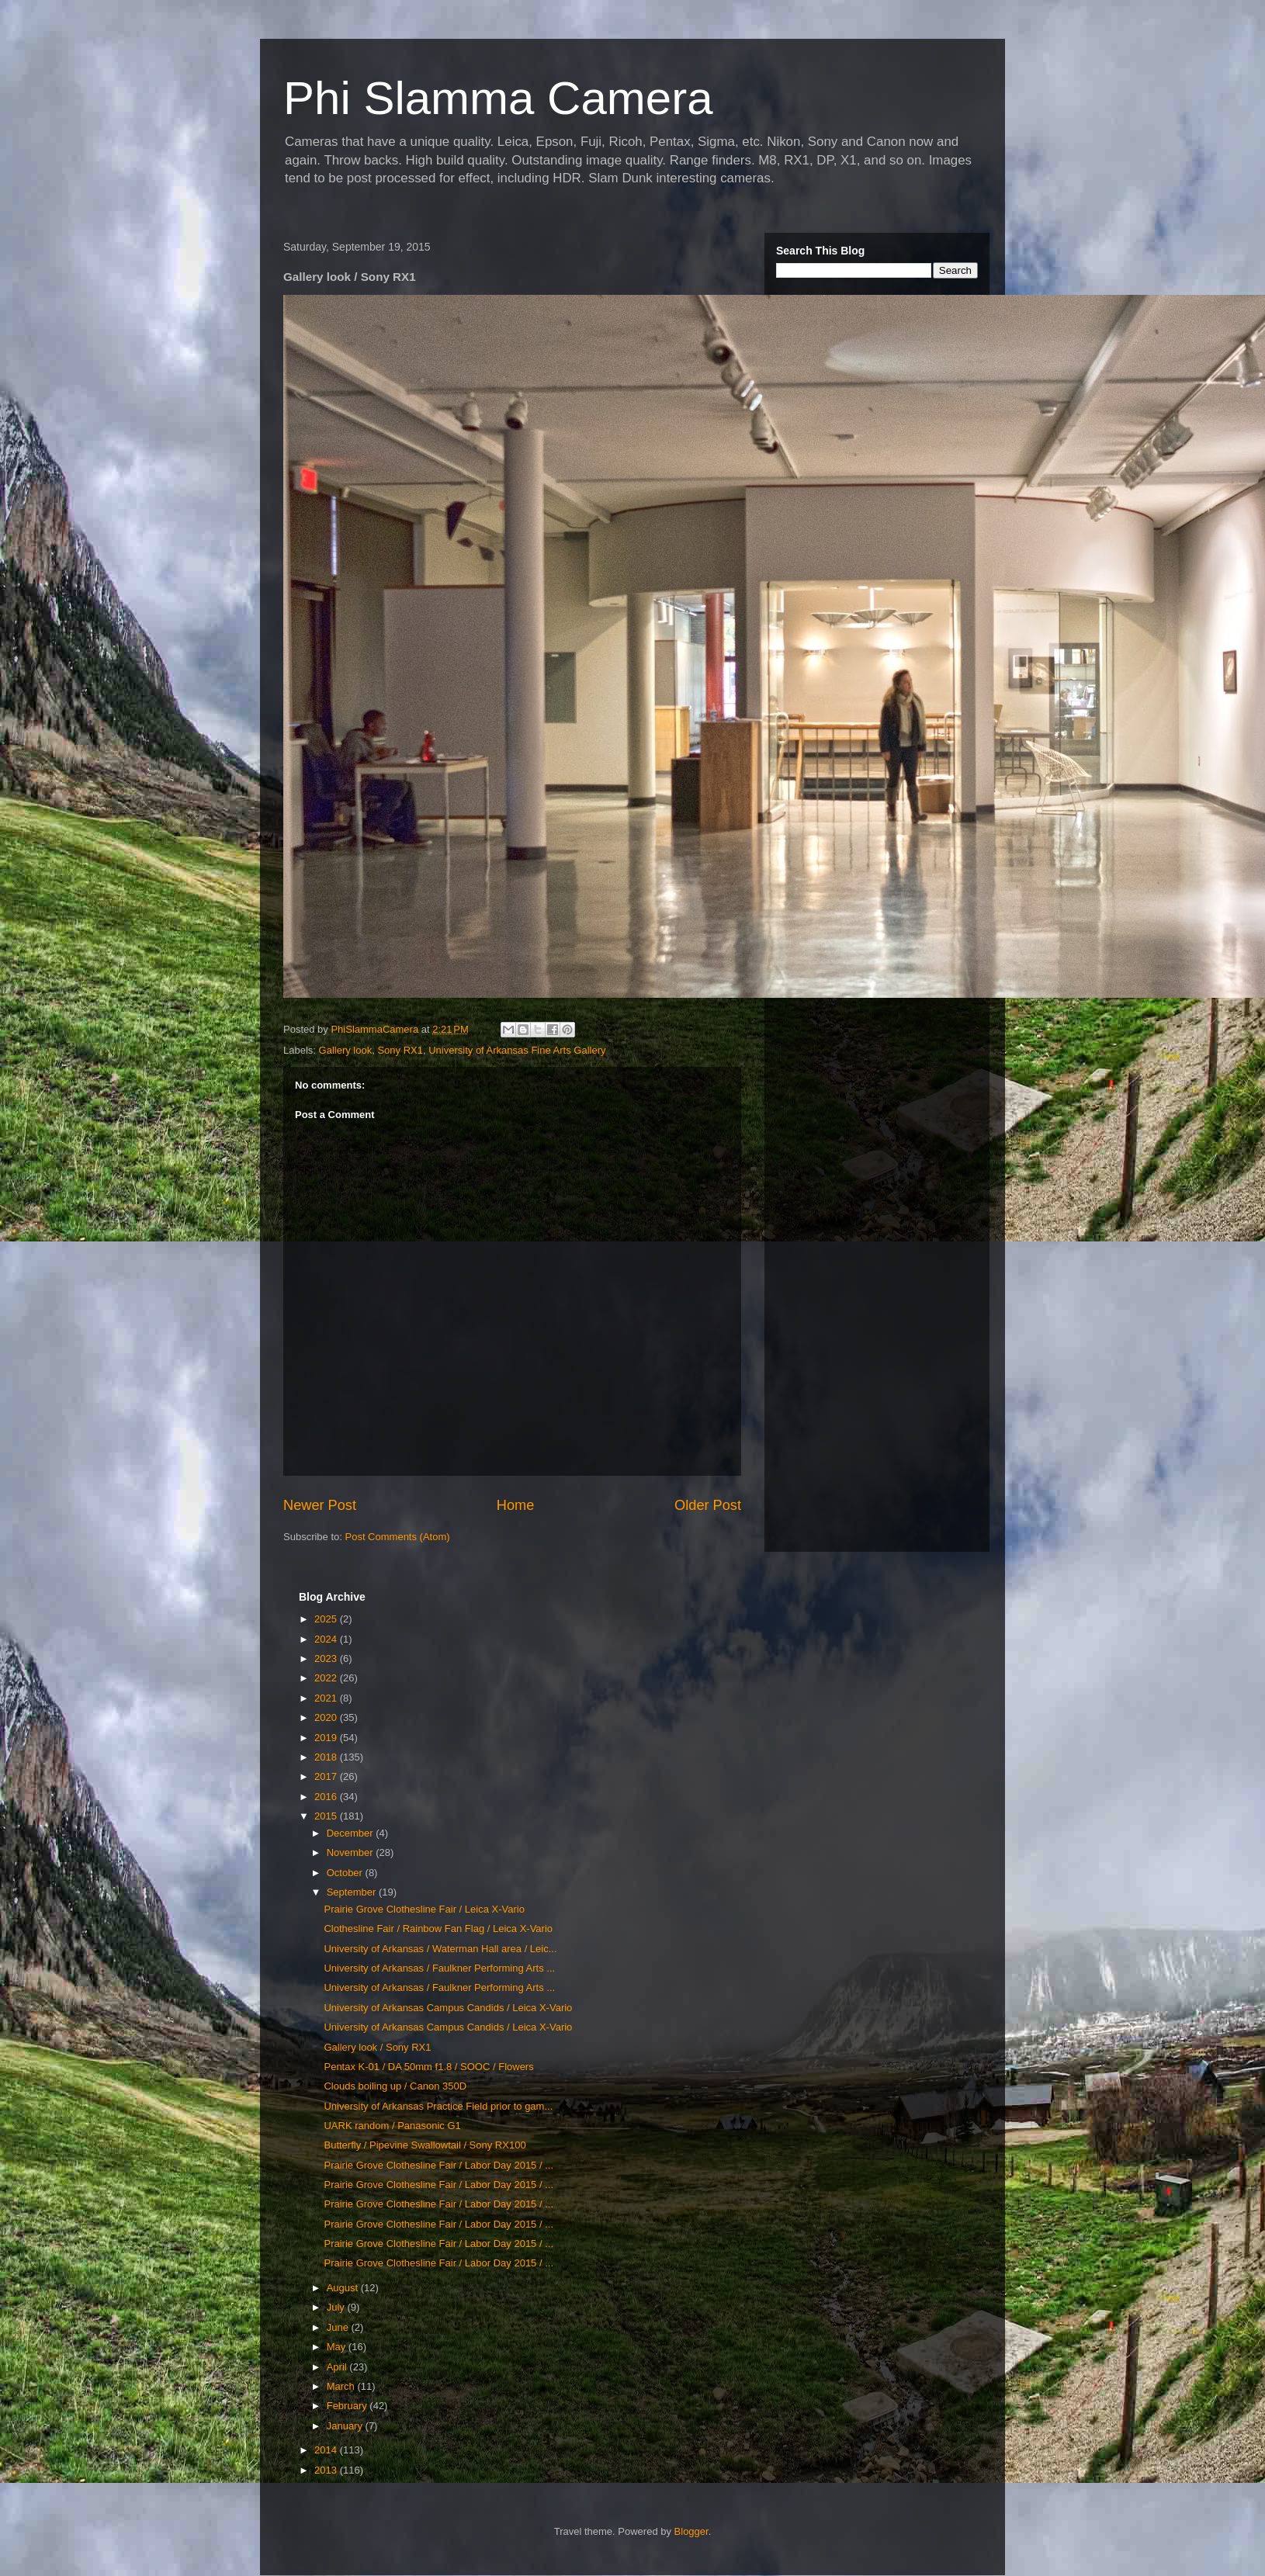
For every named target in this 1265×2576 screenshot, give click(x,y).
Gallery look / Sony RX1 (377, 2047)
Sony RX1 (400, 1050)
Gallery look (346, 1050)
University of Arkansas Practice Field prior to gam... (438, 2106)
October (346, 1872)
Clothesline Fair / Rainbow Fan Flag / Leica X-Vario (438, 1928)
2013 (327, 2470)
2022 (327, 1678)
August (344, 2288)
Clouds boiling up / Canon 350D (395, 2086)
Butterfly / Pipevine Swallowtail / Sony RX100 (424, 2145)
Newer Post (319, 1505)
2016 (327, 1796)
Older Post (707, 1505)
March (342, 2386)
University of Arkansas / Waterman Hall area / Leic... (440, 1949)
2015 (327, 1816)
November (351, 1852)
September (353, 1892)
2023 (327, 1658)
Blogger (691, 2531)
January (346, 2426)
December (351, 1833)
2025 (327, 1619)
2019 (327, 1737)
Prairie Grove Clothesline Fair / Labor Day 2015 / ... (438, 2165)
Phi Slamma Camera (498, 98)
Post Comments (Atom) (397, 1536)
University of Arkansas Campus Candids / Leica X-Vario (448, 2007)
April (338, 2367)
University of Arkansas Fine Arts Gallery (516, 1050)
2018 (327, 1757)
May (337, 2347)
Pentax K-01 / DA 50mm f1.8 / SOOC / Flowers (428, 2066)
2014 (327, 2450)
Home (516, 1505)
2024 (327, 1639)
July (337, 2307)
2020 (327, 1717)
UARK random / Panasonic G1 (392, 2125)
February (348, 2406)
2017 (327, 1776)
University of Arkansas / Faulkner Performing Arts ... (439, 1968)
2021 (327, 1698)
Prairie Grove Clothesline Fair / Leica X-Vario (424, 1909)
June (339, 2327)
